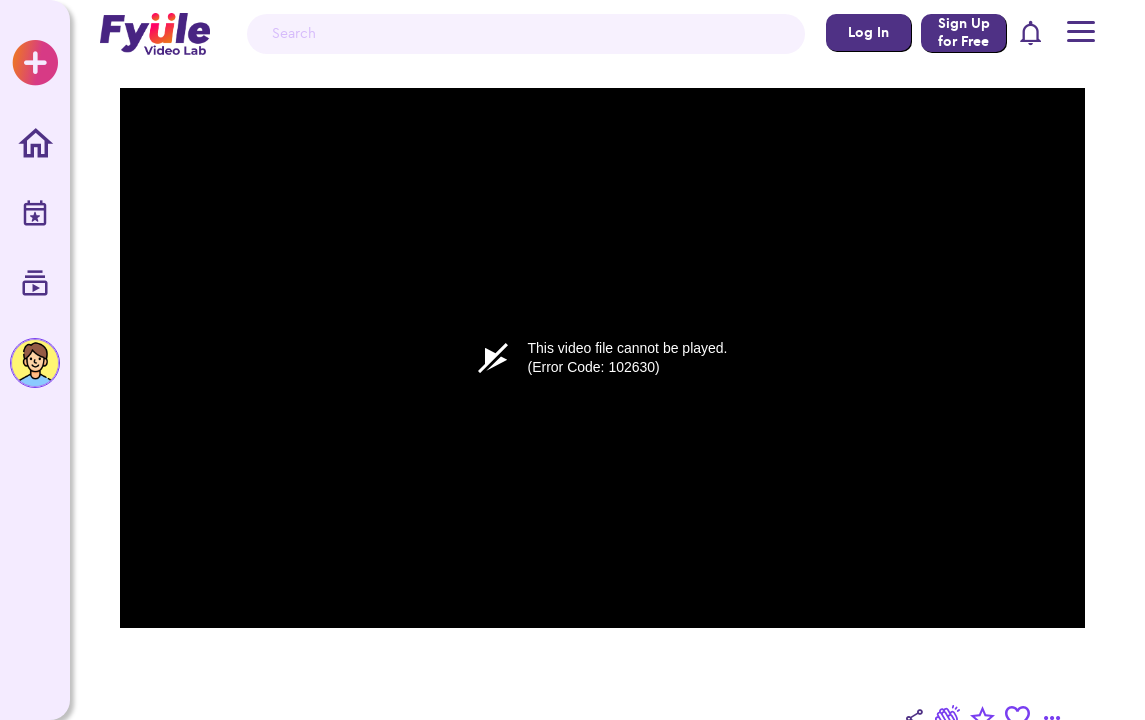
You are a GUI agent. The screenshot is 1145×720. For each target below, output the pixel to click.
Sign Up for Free (964, 32)
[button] (1031, 34)
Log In (868, 32)
